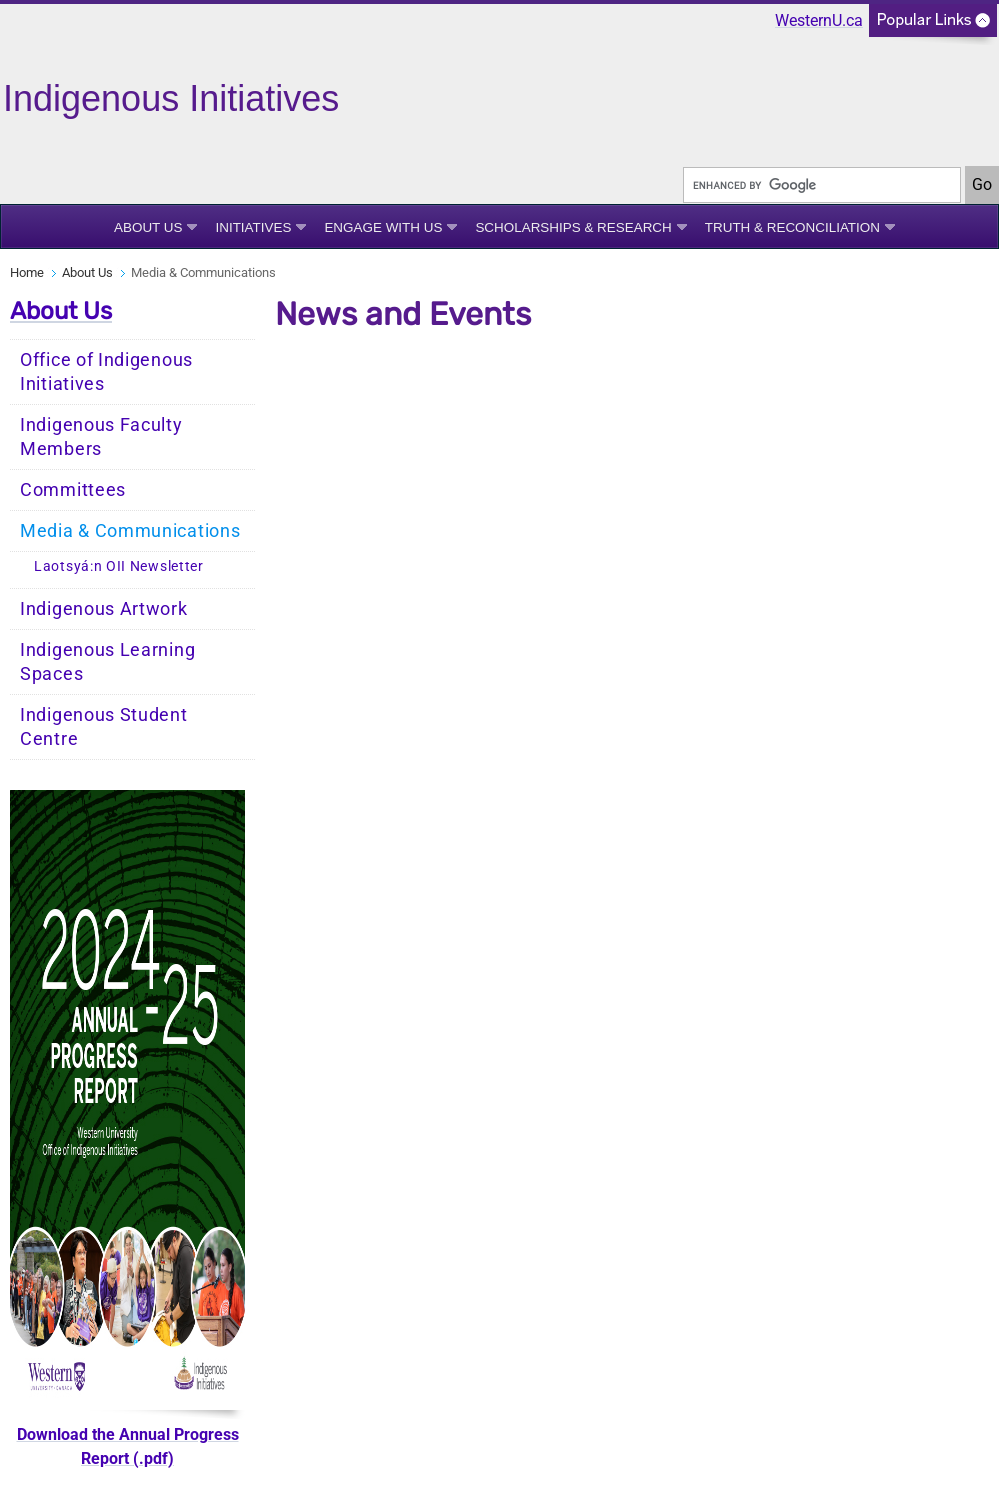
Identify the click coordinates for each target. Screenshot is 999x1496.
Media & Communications (130, 531)
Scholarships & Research (573, 227)
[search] (822, 185)
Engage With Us (383, 227)
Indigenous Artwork (104, 609)
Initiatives (253, 227)
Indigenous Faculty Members (101, 437)
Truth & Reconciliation (792, 227)
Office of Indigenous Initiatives (106, 372)
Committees (73, 490)
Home (27, 272)
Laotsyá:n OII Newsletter (119, 566)
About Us (148, 227)
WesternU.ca (819, 20)
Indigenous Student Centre (104, 727)
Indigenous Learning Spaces (107, 662)
